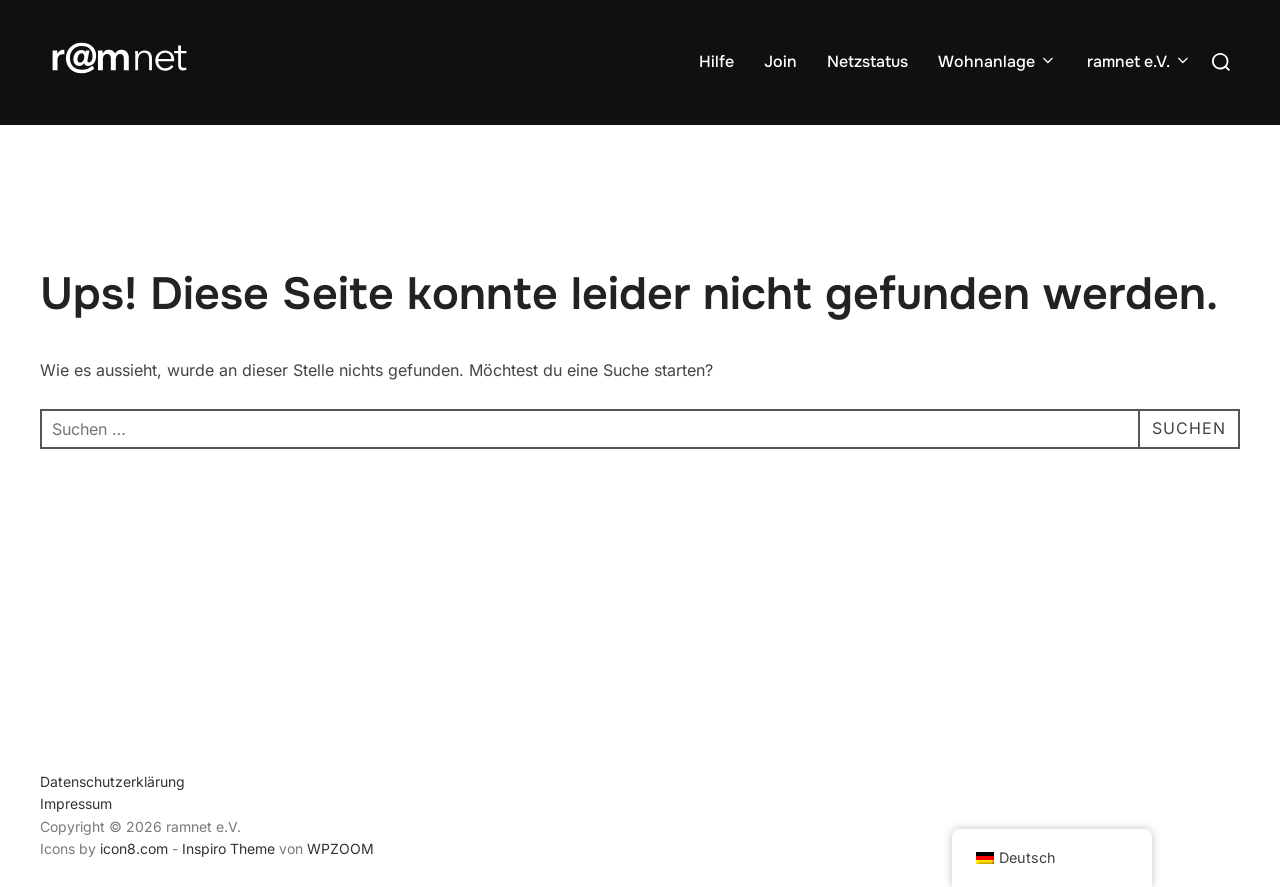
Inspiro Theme (228, 848)
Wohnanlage (997, 61)
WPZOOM (340, 848)
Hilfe (716, 61)
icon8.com (134, 848)
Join (780, 61)
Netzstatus (867, 61)
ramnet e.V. (1139, 61)
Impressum (76, 803)
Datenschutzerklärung (112, 781)
